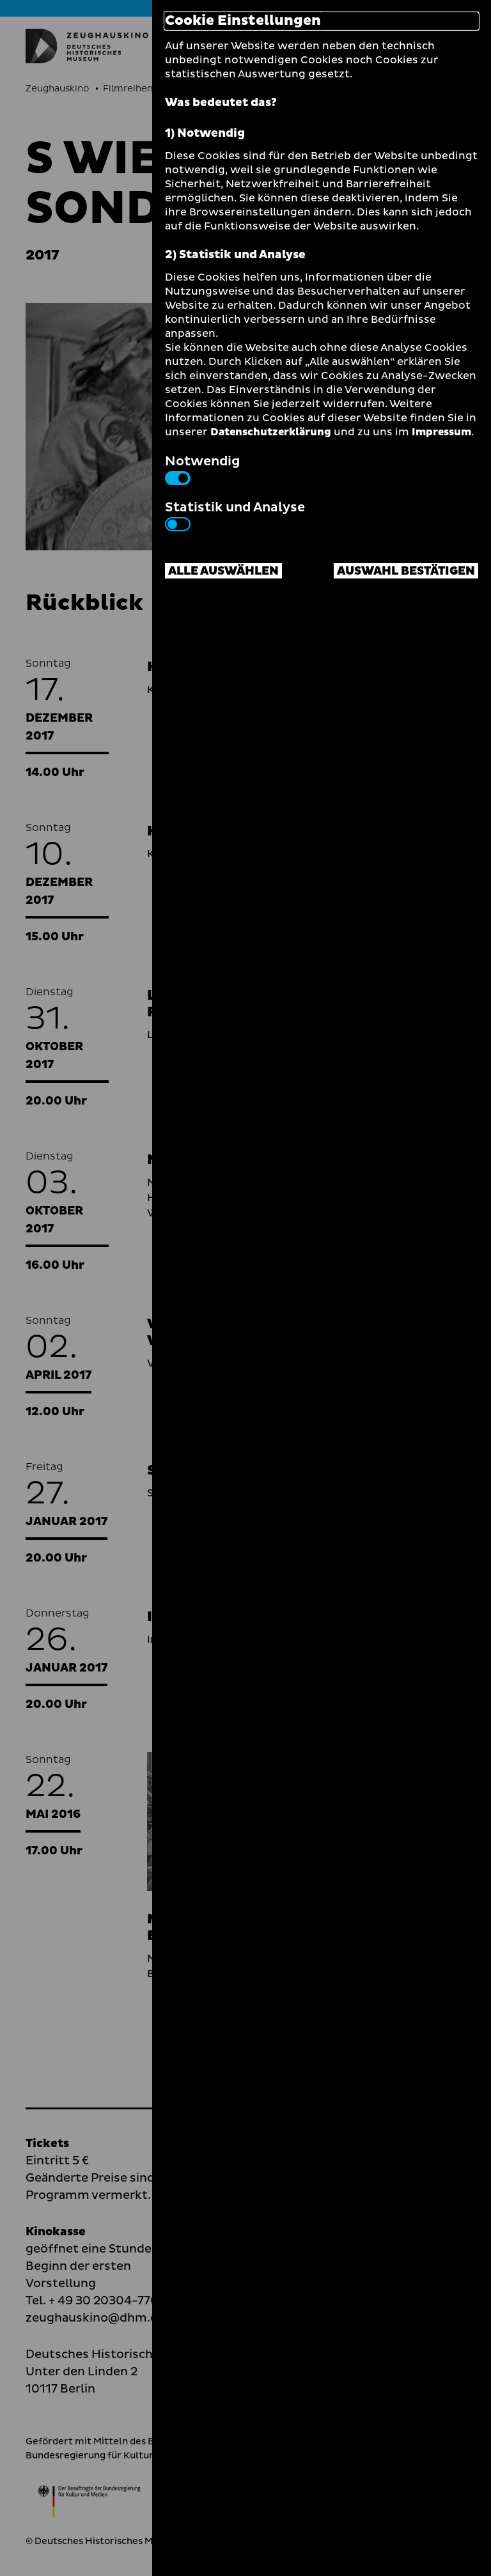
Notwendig (202, 468)
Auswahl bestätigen (406, 571)
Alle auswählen (223, 571)
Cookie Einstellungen (243, 21)
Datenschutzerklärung (270, 432)
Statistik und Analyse (235, 514)
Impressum (441, 432)
